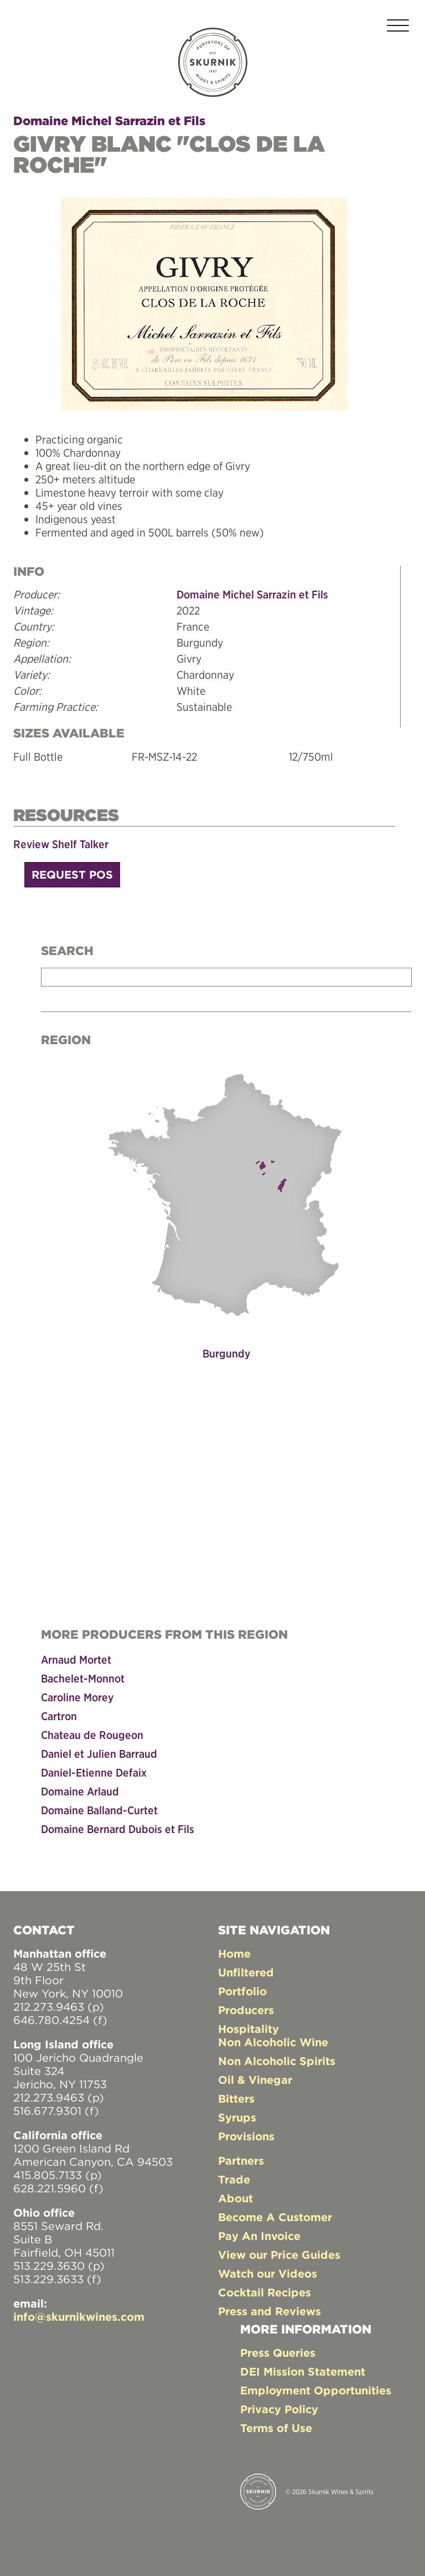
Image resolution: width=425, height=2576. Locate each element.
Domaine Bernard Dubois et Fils (117, 1829)
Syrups (237, 2117)
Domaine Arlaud (80, 1791)
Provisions (246, 2136)
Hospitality (248, 2029)
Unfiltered (246, 1972)
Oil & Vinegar (255, 2080)
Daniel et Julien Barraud (99, 1754)
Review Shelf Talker (60, 844)
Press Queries (277, 2353)
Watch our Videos (267, 2273)
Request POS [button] (72, 874)
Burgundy (226, 1353)
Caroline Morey (77, 1697)
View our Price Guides (279, 2255)
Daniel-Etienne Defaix (94, 1772)
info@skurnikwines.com (78, 2317)
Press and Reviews (269, 2311)
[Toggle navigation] (398, 27)
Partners (241, 2160)
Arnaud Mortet (76, 1659)
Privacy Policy (279, 2409)
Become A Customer (275, 2217)
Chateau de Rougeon (92, 1735)
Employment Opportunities (315, 2390)
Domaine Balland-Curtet (99, 1810)
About (235, 2198)
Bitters (236, 2098)
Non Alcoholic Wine (273, 2042)
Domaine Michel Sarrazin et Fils (109, 120)
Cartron (59, 1716)
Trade (234, 2179)
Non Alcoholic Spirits (276, 2061)
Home (234, 1953)
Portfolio (242, 1991)
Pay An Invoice (259, 2236)
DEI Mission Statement (302, 2371)
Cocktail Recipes (264, 2292)
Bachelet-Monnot (83, 1678)
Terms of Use (276, 2428)
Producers (246, 2010)
